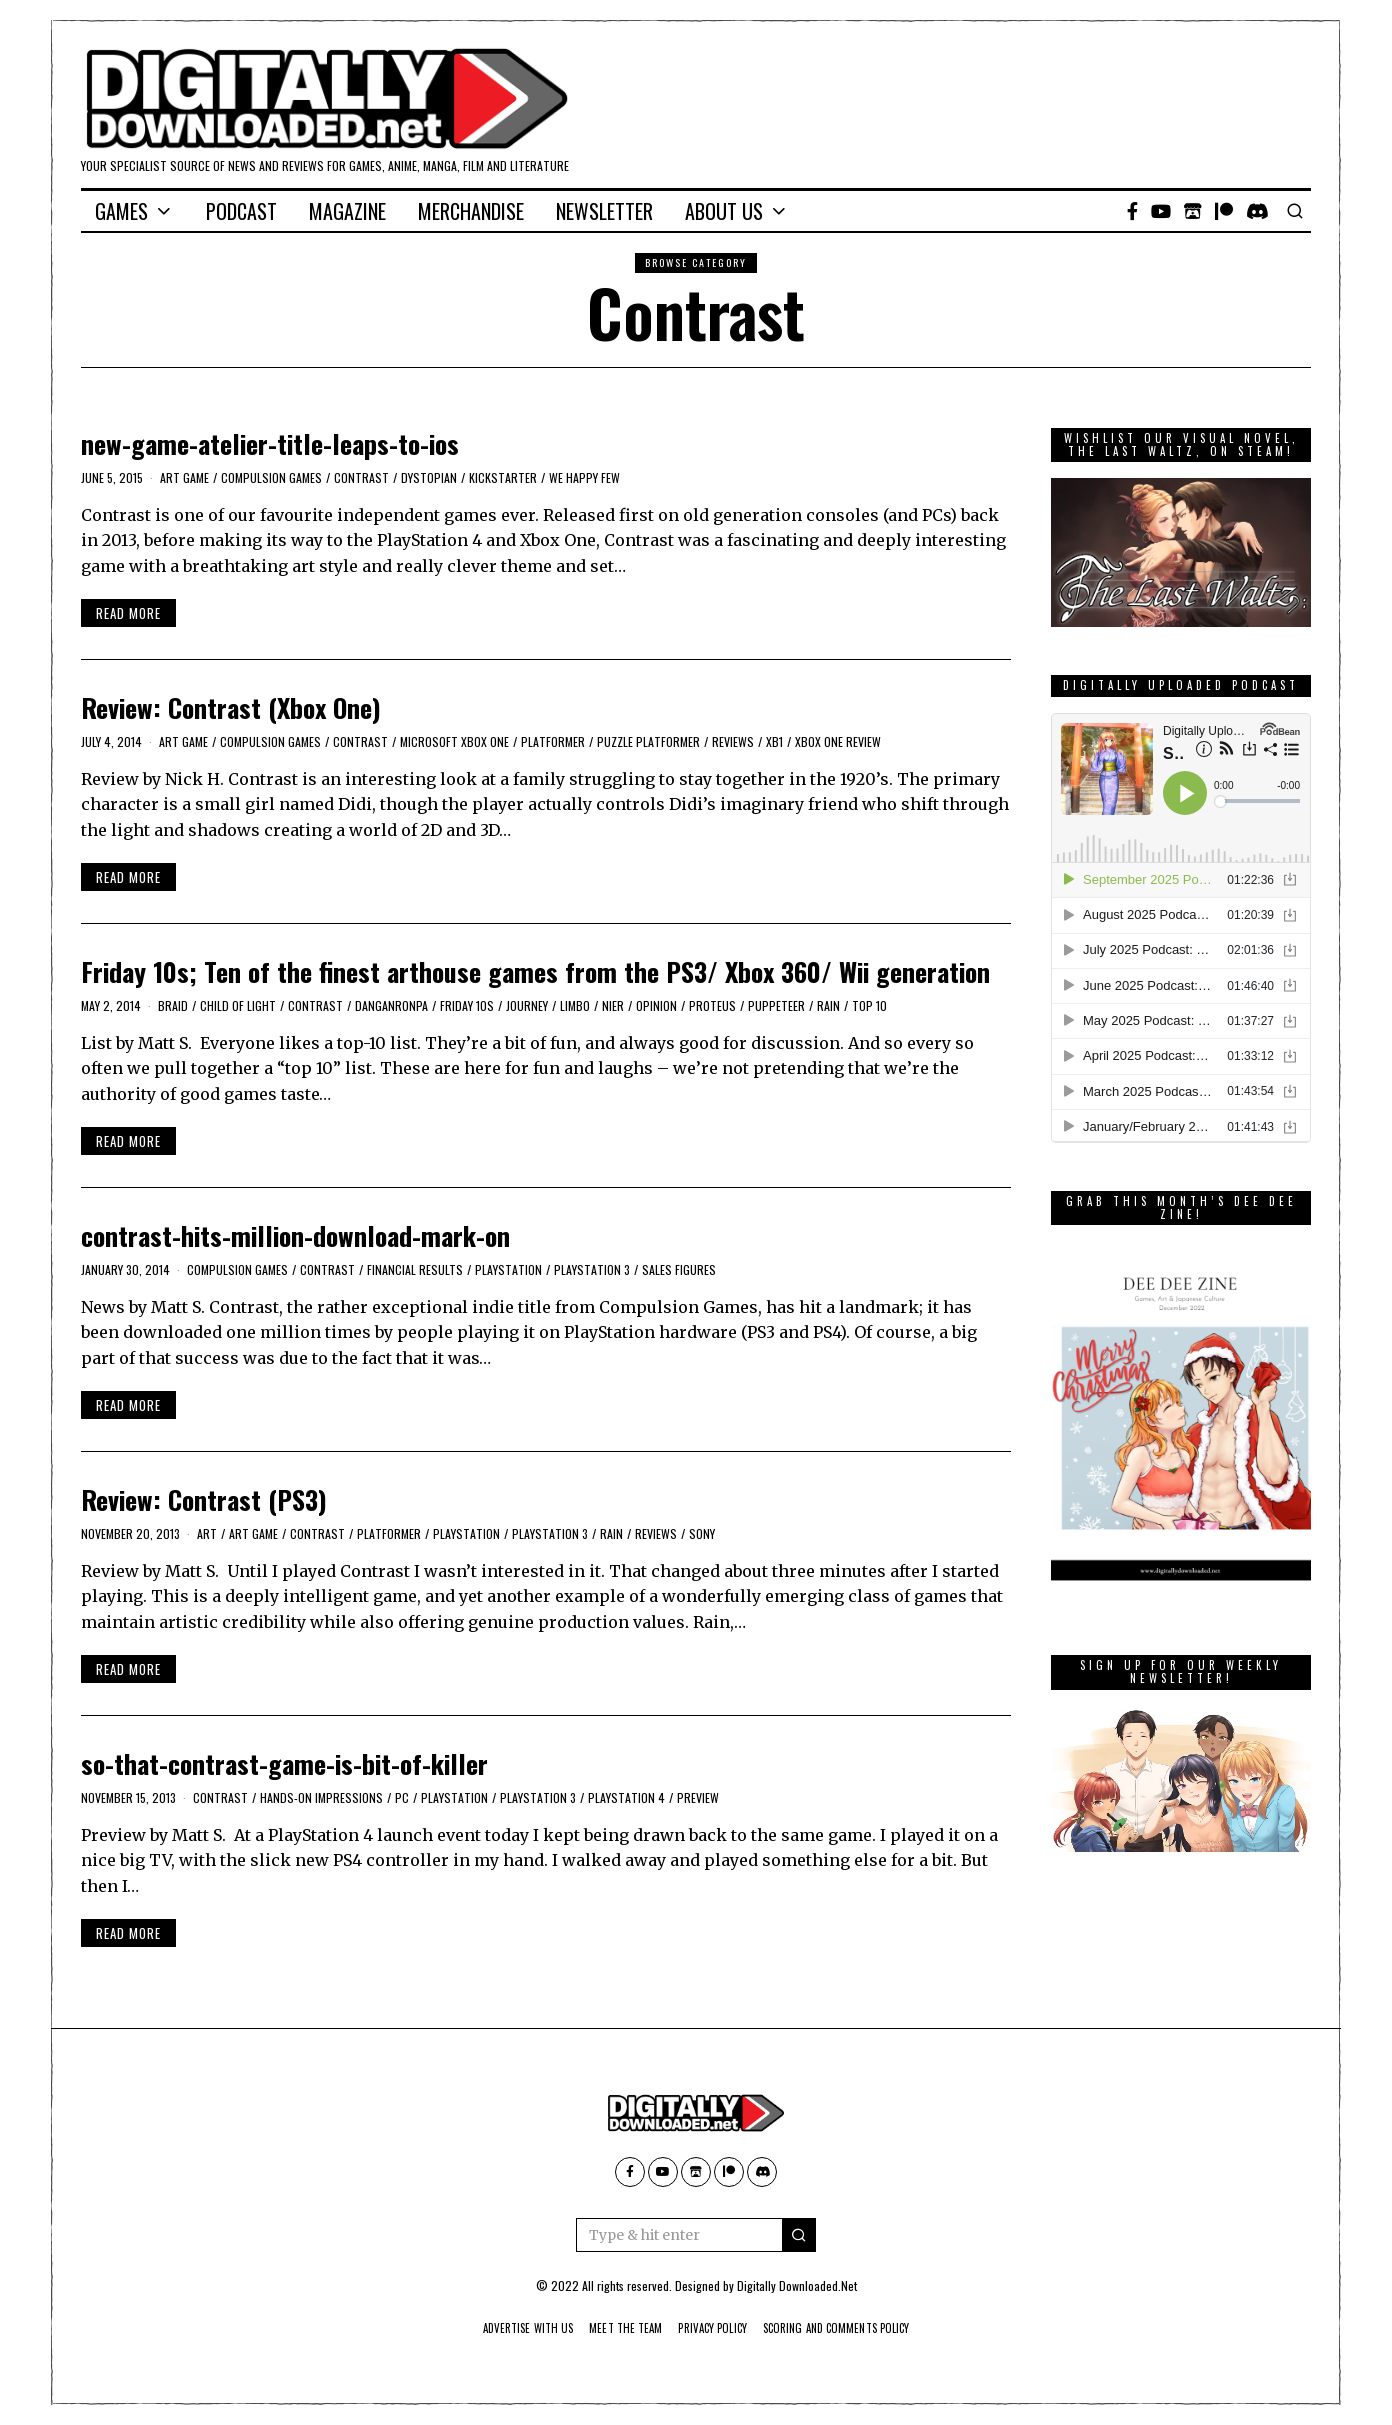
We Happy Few (584, 477)
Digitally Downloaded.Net (797, 2285)
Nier (613, 1005)
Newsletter (604, 211)
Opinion (656, 1005)
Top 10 (869, 1005)
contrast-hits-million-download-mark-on (295, 1235)
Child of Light (238, 1005)
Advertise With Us (504, 2328)
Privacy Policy (714, 2328)
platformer (553, 741)
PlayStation (508, 1269)
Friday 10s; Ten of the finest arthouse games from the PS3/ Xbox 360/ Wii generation (535, 971)
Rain (828, 1005)
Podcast (241, 211)
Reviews (733, 741)
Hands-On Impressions (321, 1797)
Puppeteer (776, 1005)
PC (402, 1797)
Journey (527, 1005)
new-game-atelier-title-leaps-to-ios (270, 443)
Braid (173, 1005)
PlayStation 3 (592, 1269)
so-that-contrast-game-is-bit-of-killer (284, 1763)
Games (121, 211)
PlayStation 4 (626, 1797)
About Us (724, 211)
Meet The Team (615, 2328)
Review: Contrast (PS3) (204, 1499)
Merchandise (471, 211)
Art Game (184, 477)
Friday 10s (467, 1005)
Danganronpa (391, 1005)
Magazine (347, 211)
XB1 (774, 741)
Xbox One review (838, 741)
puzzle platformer (648, 741)
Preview (698, 1797)
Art (207, 1533)
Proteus (712, 1005)
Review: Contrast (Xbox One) (231, 707)
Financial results (415, 1269)
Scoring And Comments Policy (856, 2328)
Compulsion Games (271, 477)
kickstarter (503, 477)
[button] (799, 2235)
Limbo (575, 1005)
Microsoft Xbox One (454, 741)
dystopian (429, 477)
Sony (702, 1533)
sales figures (679, 1269)
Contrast (361, 477)
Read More (128, 613)
